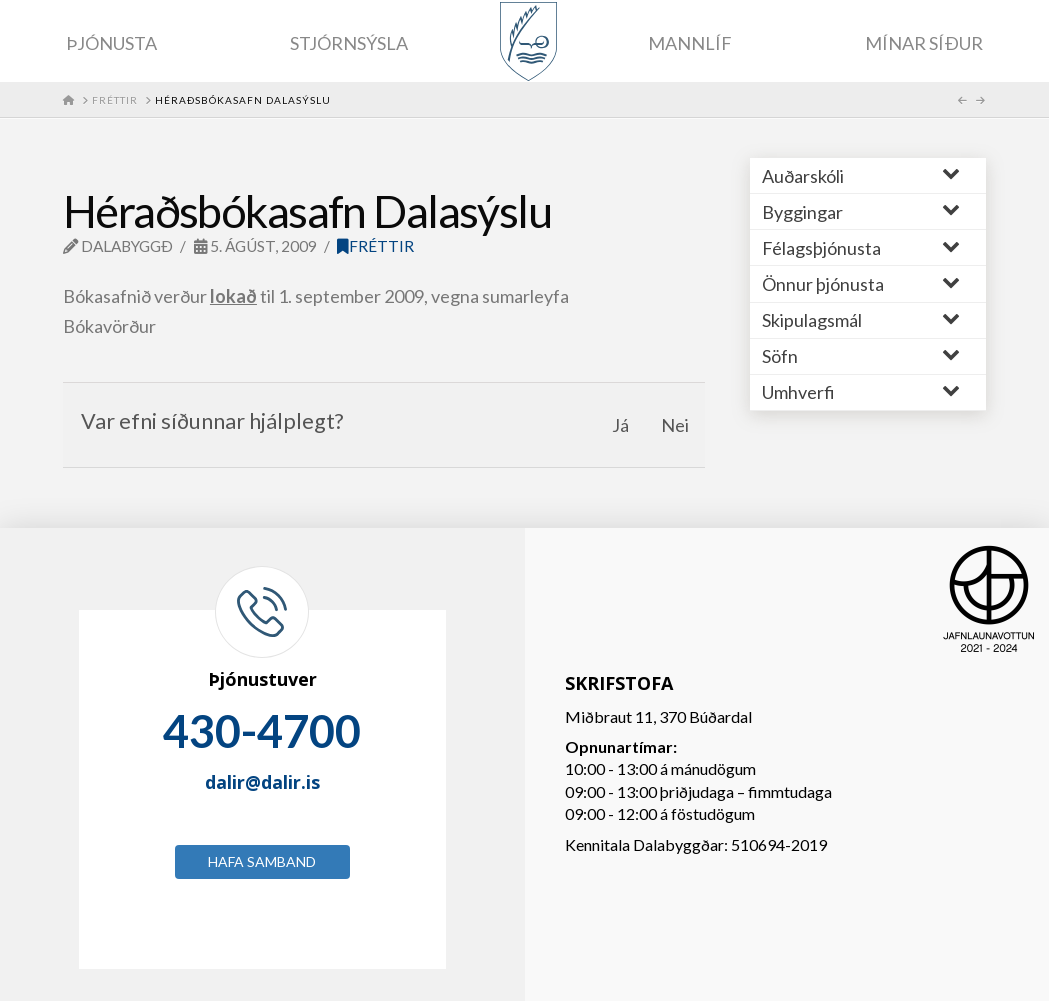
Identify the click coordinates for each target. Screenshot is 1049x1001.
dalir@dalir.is (262, 782)
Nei (675, 425)
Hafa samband (262, 861)
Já (620, 425)
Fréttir (375, 246)
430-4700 (262, 731)
